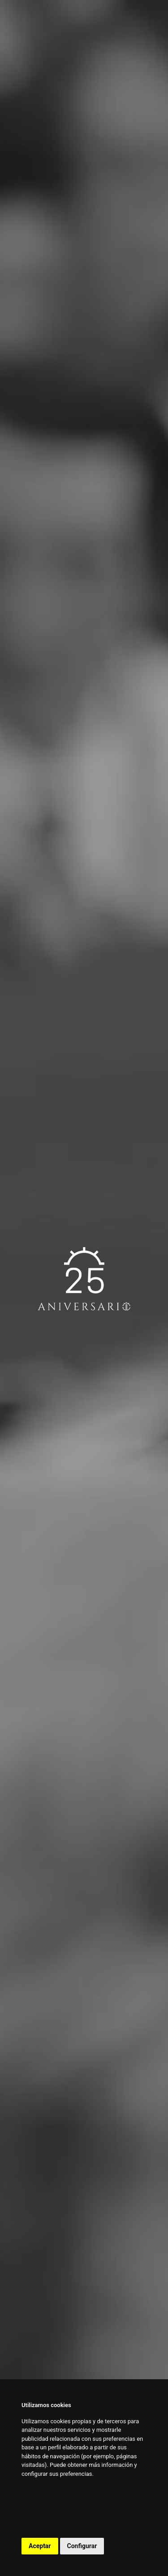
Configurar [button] (82, 2545)
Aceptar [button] (40, 2545)
